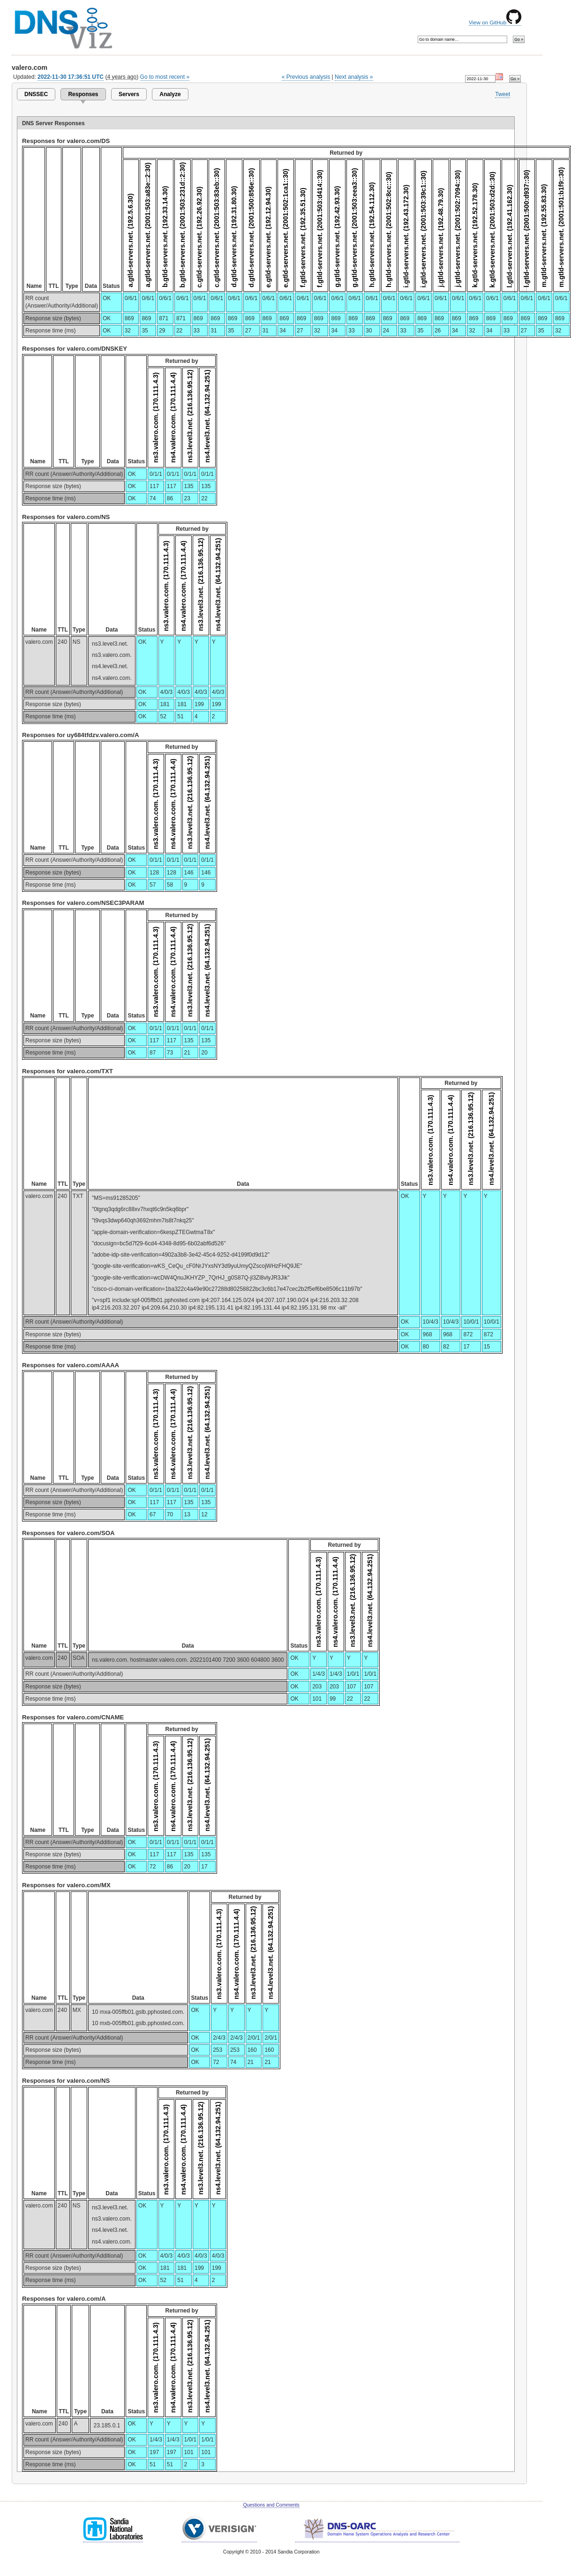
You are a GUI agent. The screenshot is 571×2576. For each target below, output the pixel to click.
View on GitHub (495, 22)
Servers (129, 94)
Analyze (169, 94)
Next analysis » (354, 77)
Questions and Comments (271, 2505)
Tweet (502, 94)
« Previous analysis (306, 77)
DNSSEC (36, 94)
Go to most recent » (165, 77)
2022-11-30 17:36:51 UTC (71, 77)
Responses (83, 94)
